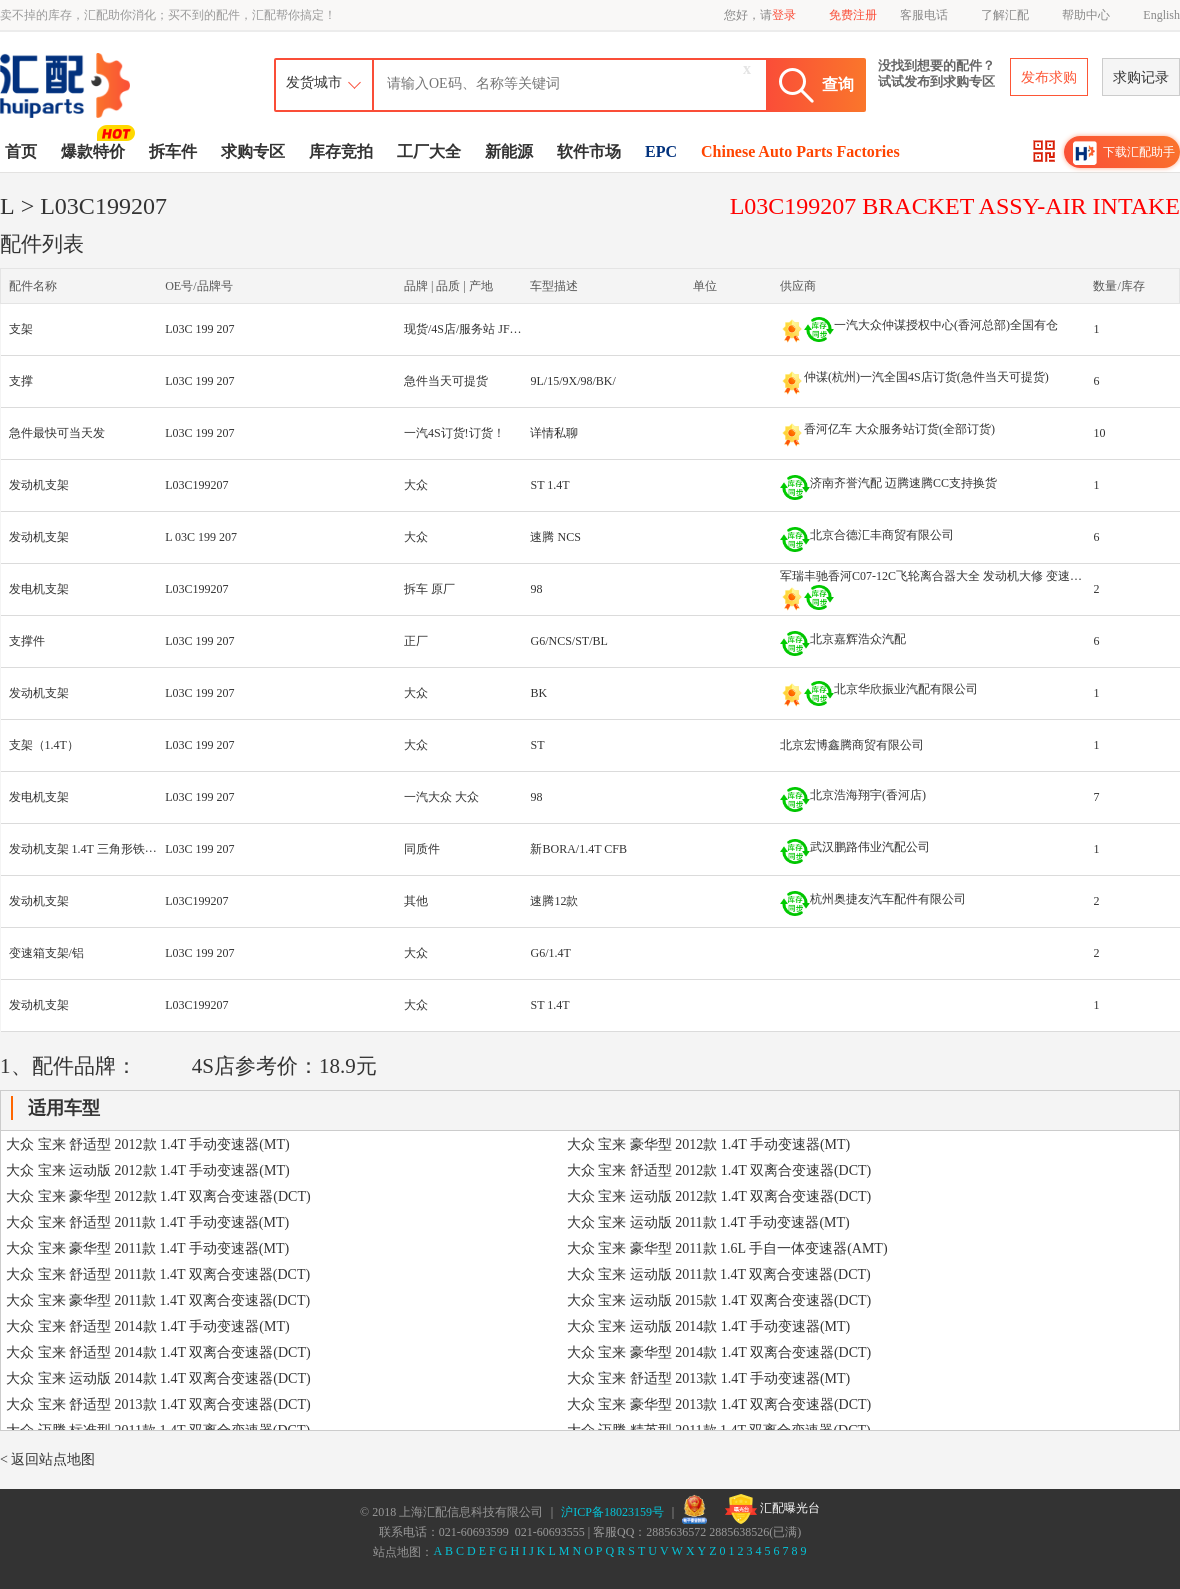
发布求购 (1049, 77)
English (1161, 15)
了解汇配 (1005, 15)
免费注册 (853, 15)
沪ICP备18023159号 (612, 1512)
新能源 (509, 151)
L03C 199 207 (199, 329)
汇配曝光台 (772, 1509)
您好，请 (760, 15)
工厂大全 (429, 151)
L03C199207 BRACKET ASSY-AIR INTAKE (955, 206)
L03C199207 (196, 485)
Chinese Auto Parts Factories (800, 151)
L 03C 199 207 (201, 537)
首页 (21, 151)
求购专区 (253, 151)
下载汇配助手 (1124, 153)
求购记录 (1141, 77)
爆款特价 (95, 150)
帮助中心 (1086, 15)
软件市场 (589, 151)
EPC (661, 151)
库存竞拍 (341, 151)
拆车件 (173, 151)
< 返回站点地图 (47, 1459)
